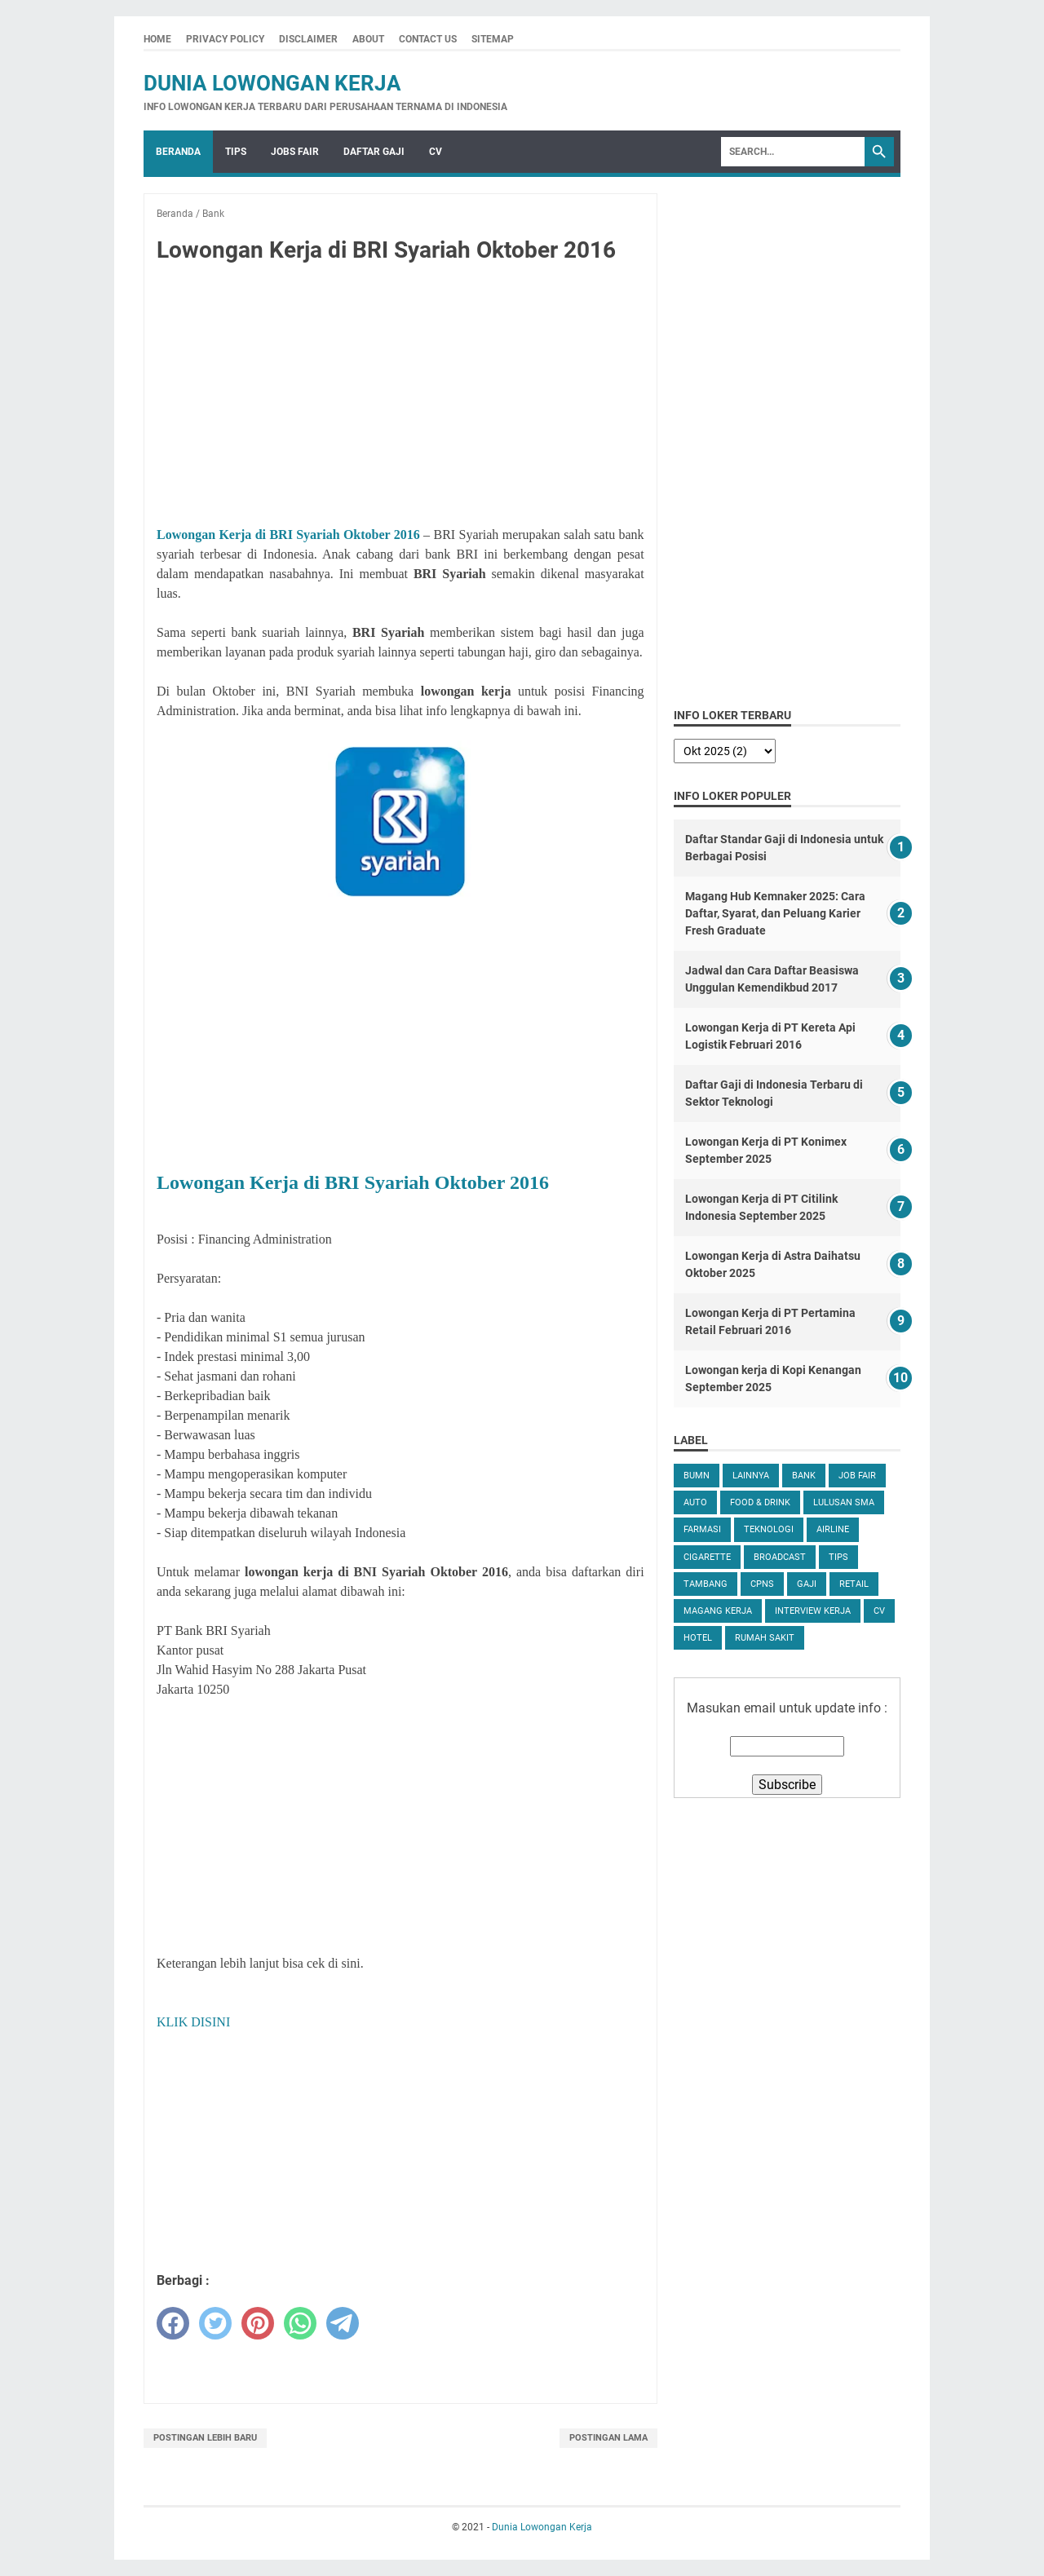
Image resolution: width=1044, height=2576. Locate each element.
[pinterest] (257, 2323)
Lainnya (750, 1475)
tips (838, 1557)
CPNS (762, 1584)
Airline (832, 1529)
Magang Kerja (717, 1611)
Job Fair (857, 1475)
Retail (854, 1584)
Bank (804, 1475)
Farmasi (702, 1529)
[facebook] (173, 2323)
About (368, 39)
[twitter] (215, 2323)
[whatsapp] (300, 2323)
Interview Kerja (813, 1611)
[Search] (793, 151)
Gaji (806, 1584)
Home (157, 39)
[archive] (725, 751)
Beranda (178, 151)
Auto (695, 1502)
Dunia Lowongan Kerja (272, 83)
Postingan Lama (608, 2437)
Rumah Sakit (764, 1638)
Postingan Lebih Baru (205, 2437)
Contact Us (428, 39)
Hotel (697, 1638)
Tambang (705, 1584)
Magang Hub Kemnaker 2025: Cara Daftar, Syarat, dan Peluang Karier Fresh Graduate (775, 913)
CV (435, 151)
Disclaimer (308, 39)
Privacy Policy (225, 39)
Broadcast (780, 1557)
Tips (235, 151)
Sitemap (492, 39)
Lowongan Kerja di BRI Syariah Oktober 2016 (288, 534)
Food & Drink (760, 1502)
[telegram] (342, 2323)
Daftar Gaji (374, 151)
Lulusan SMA (843, 1502)
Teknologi (769, 1529)
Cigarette (707, 1557)
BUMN (696, 1475)
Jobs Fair (295, 151)
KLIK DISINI (193, 2022)
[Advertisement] (400, 398)
